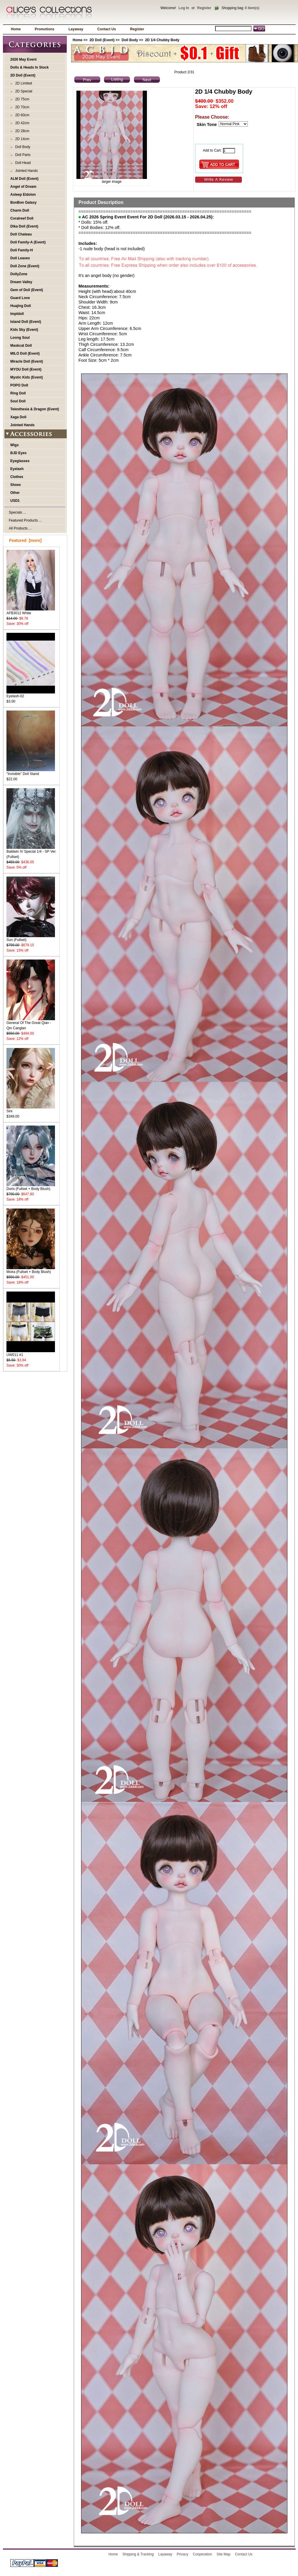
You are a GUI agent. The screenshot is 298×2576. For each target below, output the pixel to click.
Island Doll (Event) (25, 322)
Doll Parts (22, 155)
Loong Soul (20, 338)
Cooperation (202, 2554)
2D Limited (22, 83)
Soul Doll (18, 401)
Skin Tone (207, 124)
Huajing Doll (20, 306)
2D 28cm (21, 131)
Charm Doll (19, 210)
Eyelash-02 (30, 694)
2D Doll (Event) (101, 40)
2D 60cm (21, 115)
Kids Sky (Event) (24, 330)
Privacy (182, 2554)
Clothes (16, 477)
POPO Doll (19, 385)
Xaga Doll (18, 417)
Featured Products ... (25, 520)
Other (15, 493)
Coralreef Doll (22, 218)
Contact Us (106, 29)
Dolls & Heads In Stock (29, 67)
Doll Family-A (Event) (28, 242)
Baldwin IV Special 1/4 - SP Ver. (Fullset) (31, 852)
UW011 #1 (30, 1353)
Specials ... (17, 512)
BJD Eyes (18, 453)
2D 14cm (21, 139)
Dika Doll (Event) (24, 226)
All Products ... (20, 528)
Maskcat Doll (21, 345)
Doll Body (130, 40)
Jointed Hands (25, 171)
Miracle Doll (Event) (26, 361)
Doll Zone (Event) (24, 266)
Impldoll (17, 314)
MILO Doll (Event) (25, 353)
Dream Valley (21, 282)
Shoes (15, 485)
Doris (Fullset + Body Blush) (30, 1187)
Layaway (75, 29)
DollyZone (18, 274)
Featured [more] (25, 540)
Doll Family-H (21, 250)
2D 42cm (21, 123)
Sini (30, 1109)
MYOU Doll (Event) (25, 369)
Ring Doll (18, 393)
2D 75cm (21, 99)
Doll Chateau (21, 234)
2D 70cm (21, 107)
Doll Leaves (20, 258)
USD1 (15, 501)
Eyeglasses (19, 461)
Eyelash (17, 469)
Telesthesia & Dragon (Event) (34, 409)
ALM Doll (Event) (24, 179)
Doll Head (22, 163)
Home (16, 29)
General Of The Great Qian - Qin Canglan (30, 1023)
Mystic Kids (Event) (26, 377)
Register (204, 8)
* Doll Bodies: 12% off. (99, 227)
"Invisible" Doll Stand (30, 772)
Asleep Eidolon (23, 194)
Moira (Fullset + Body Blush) (30, 1270)
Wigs (14, 445)
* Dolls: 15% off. (93, 222)
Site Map (223, 2554)
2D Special (22, 91)
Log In (183, 8)
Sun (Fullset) (30, 938)
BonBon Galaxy (23, 202)
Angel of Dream (23, 187)
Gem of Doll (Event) (26, 290)
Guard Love (20, 298)
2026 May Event (23, 59)
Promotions (44, 29)
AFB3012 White (30, 611)
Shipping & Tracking (138, 2554)
